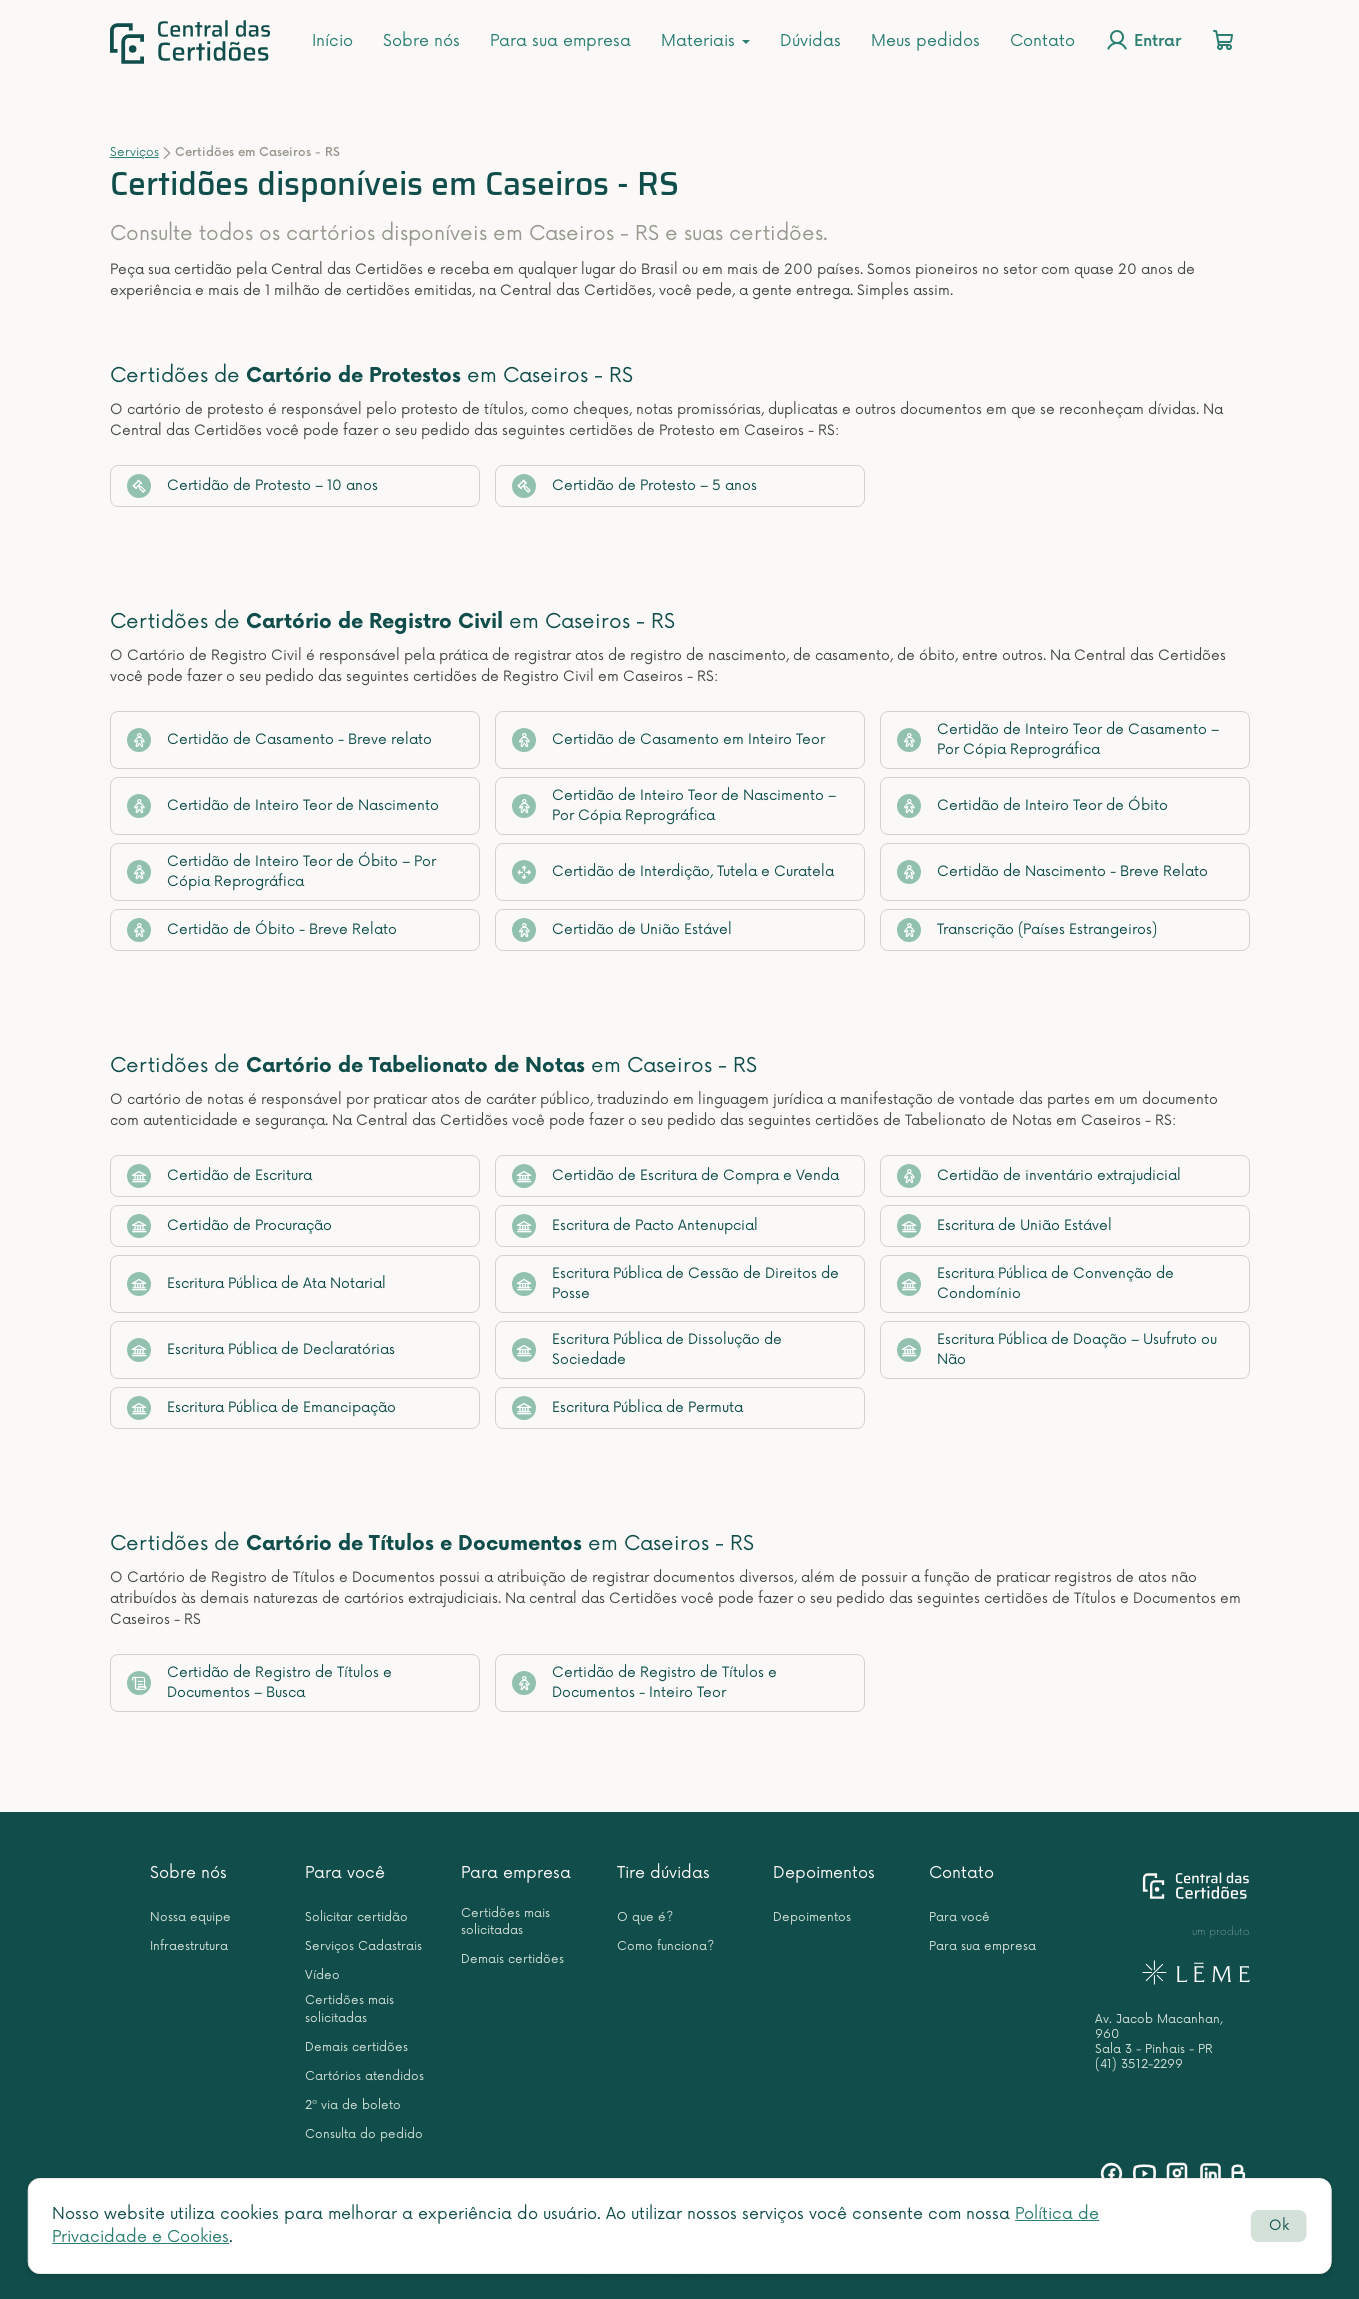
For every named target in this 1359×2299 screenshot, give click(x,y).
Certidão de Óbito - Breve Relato (262, 930)
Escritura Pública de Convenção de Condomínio (1035, 1283)
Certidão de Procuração (229, 1226)
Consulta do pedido (364, 2134)
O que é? (645, 1917)
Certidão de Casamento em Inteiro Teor (668, 740)
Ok (1279, 2225)
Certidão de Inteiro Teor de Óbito (1032, 806)
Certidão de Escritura (219, 1176)
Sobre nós (421, 41)
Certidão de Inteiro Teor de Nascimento (283, 806)
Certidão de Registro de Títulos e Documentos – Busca (259, 1682)
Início (332, 41)
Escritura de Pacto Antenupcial (635, 1226)
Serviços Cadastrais (363, 1946)
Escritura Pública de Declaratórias (261, 1350)
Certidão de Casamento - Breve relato (279, 740)
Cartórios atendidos (364, 2076)
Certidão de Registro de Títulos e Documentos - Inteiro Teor (644, 1682)
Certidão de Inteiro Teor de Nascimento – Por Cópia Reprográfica (674, 805)
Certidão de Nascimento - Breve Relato (1052, 872)
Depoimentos (824, 1873)
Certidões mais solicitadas (349, 2009)
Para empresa (516, 1873)
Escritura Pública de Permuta (627, 1408)
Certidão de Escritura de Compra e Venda (675, 1176)
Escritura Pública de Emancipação (261, 1408)
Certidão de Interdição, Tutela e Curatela (673, 872)
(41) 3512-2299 (1139, 2064)
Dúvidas (810, 41)
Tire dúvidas (663, 1873)
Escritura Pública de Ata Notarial (256, 1284)
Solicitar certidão (356, 1917)
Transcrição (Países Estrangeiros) (1027, 930)
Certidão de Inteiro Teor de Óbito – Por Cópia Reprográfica (281, 871)
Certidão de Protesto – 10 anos (252, 486)
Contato (1042, 41)
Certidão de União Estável (622, 930)
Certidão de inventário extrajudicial (1039, 1176)
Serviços (134, 152)
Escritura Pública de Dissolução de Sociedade (647, 1349)
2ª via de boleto (353, 2105)
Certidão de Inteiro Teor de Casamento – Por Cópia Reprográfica (1058, 739)
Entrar (1143, 40)
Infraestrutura (189, 1946)
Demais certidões (356, 2047)
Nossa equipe (190, 1917)
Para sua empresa (560, 41)
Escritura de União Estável (1004, 1226)
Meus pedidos (925, 41)
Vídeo (322, 1975)
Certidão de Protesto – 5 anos (634, 486)
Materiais (705, 41)
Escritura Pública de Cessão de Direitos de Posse (675, 1283)
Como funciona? (665, 1946)
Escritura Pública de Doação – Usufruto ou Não (1057, 1349)
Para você (345, 1873)
